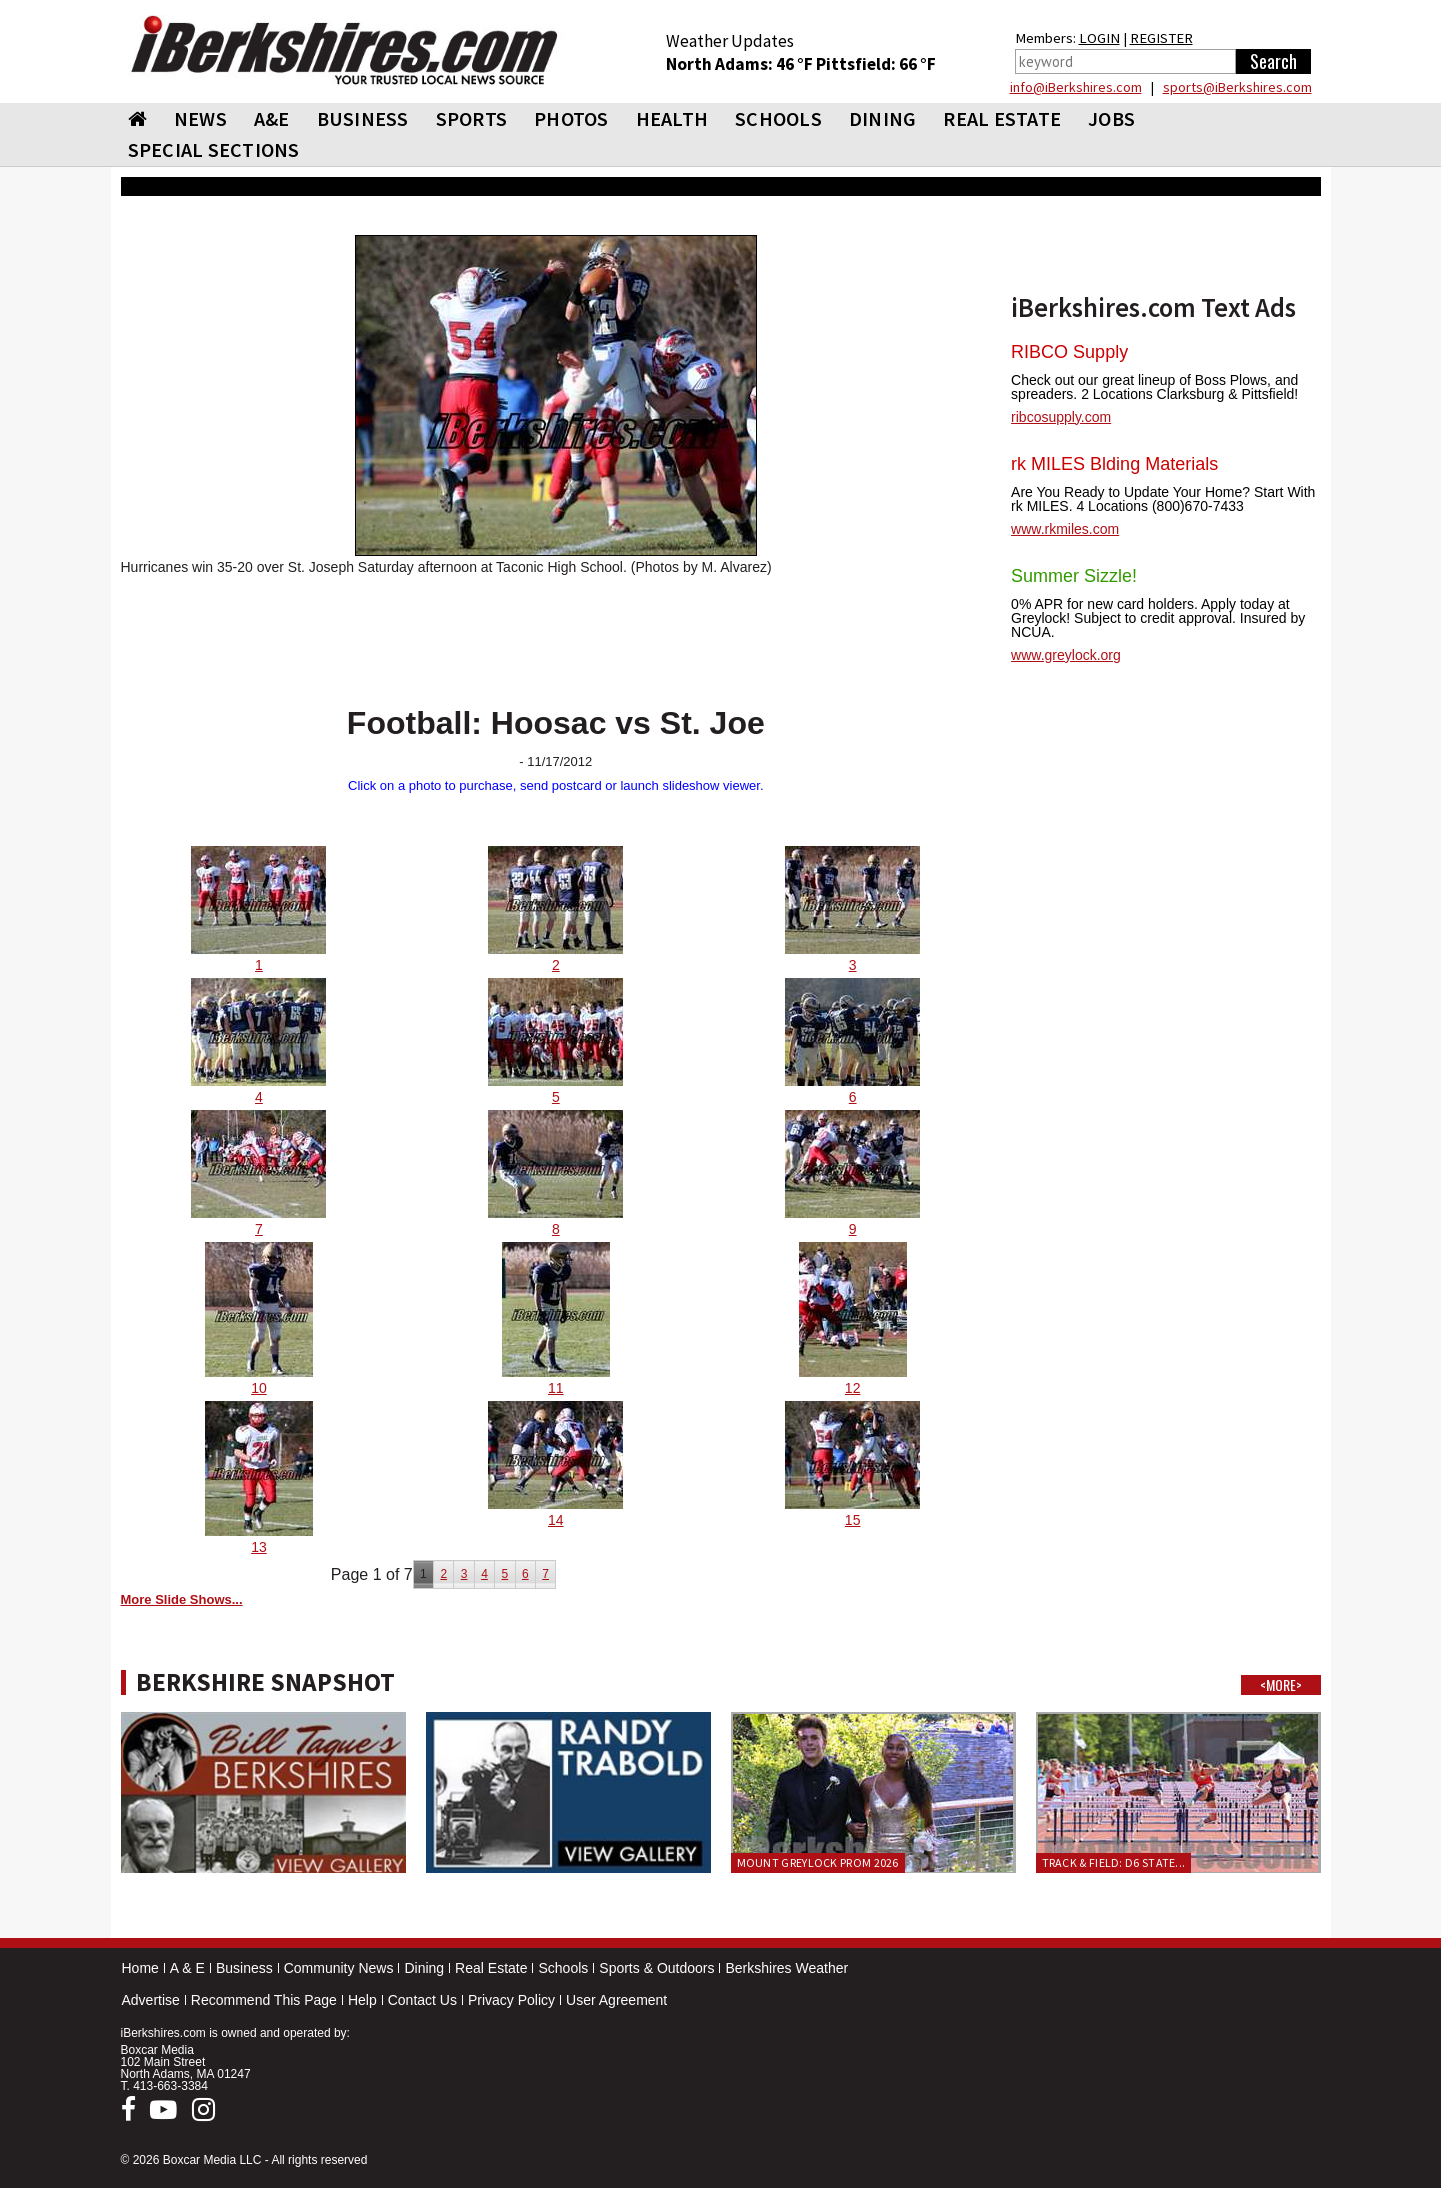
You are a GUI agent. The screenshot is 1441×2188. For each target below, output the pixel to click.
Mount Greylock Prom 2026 (818, 1862)
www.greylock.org (1066, 655)
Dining (424, 1968)
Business (244, 1968)
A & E (187, 1968)
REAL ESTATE (1002, 118)
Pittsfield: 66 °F (876, 64)
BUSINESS (363, 118)
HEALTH (672, 118)
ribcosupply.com (1061, 417)
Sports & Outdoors (656, 1968)
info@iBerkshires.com (1076, 87)
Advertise (151, 2000)
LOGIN (1099, 38)
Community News (339, 1968)
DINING (883, 118)
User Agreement (616, 2000)
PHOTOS (571, 118)
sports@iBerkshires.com (1237, 87)
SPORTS (472, 118)
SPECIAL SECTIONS (214, 149)
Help (362, 2000)
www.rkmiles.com (1065, 529)
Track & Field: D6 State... (1114, 1862)
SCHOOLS (778, 118)
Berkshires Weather (786, 1968)
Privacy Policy (511, 2000)
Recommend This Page (264, 2000)
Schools (563, 1968)
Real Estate (491, 1968)
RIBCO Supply (1069, 352)
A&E (272, 118)
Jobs (1111, 118)
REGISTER (1161, 38)
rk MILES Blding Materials (1114, 464)
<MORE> (1281, 1685)
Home (140, 1968)
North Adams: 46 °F (741, 64)
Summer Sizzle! (1074, 576)
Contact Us (422, 2000)
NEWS (200, 118)
